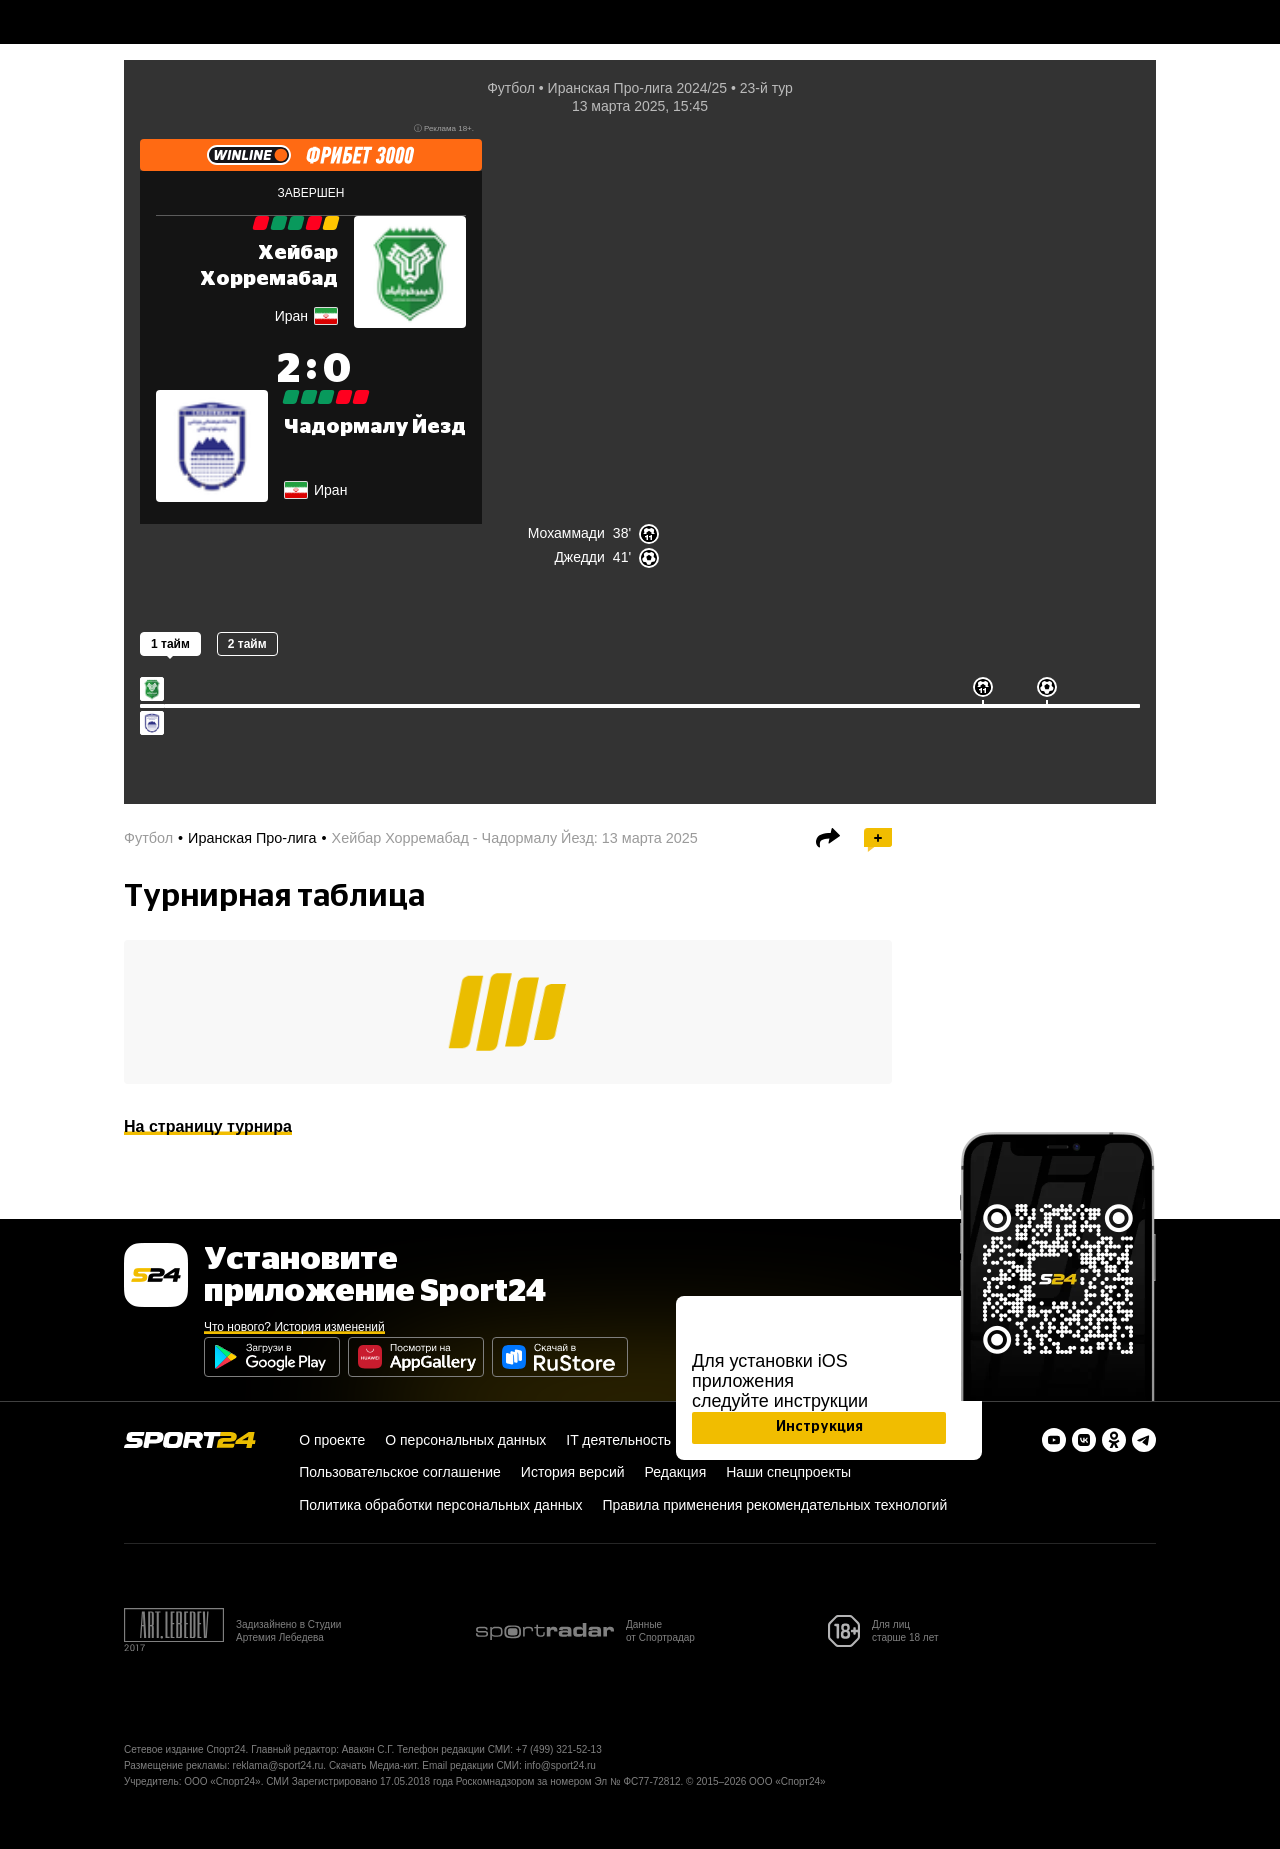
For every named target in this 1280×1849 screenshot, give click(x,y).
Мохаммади (566, 533)
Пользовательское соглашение (400, 1472)
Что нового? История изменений (294, 1327)
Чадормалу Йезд (375, 427)
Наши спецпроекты (788, 1472)
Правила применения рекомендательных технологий (774, 1505)
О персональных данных (465, 1440)
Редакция (676, 1472)
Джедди (579, 557)
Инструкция (819, 1427)
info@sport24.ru (560, 1765)
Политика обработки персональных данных (440, 1505)
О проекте (332, 1440)
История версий (573, 1472)
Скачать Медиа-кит (373, 1765)
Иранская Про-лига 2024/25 (637, 88)
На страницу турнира (208, 1126)
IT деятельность (618, 1440)
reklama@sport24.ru (278, 1765)
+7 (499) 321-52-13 (559, 1749)
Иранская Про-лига (252, 838)
